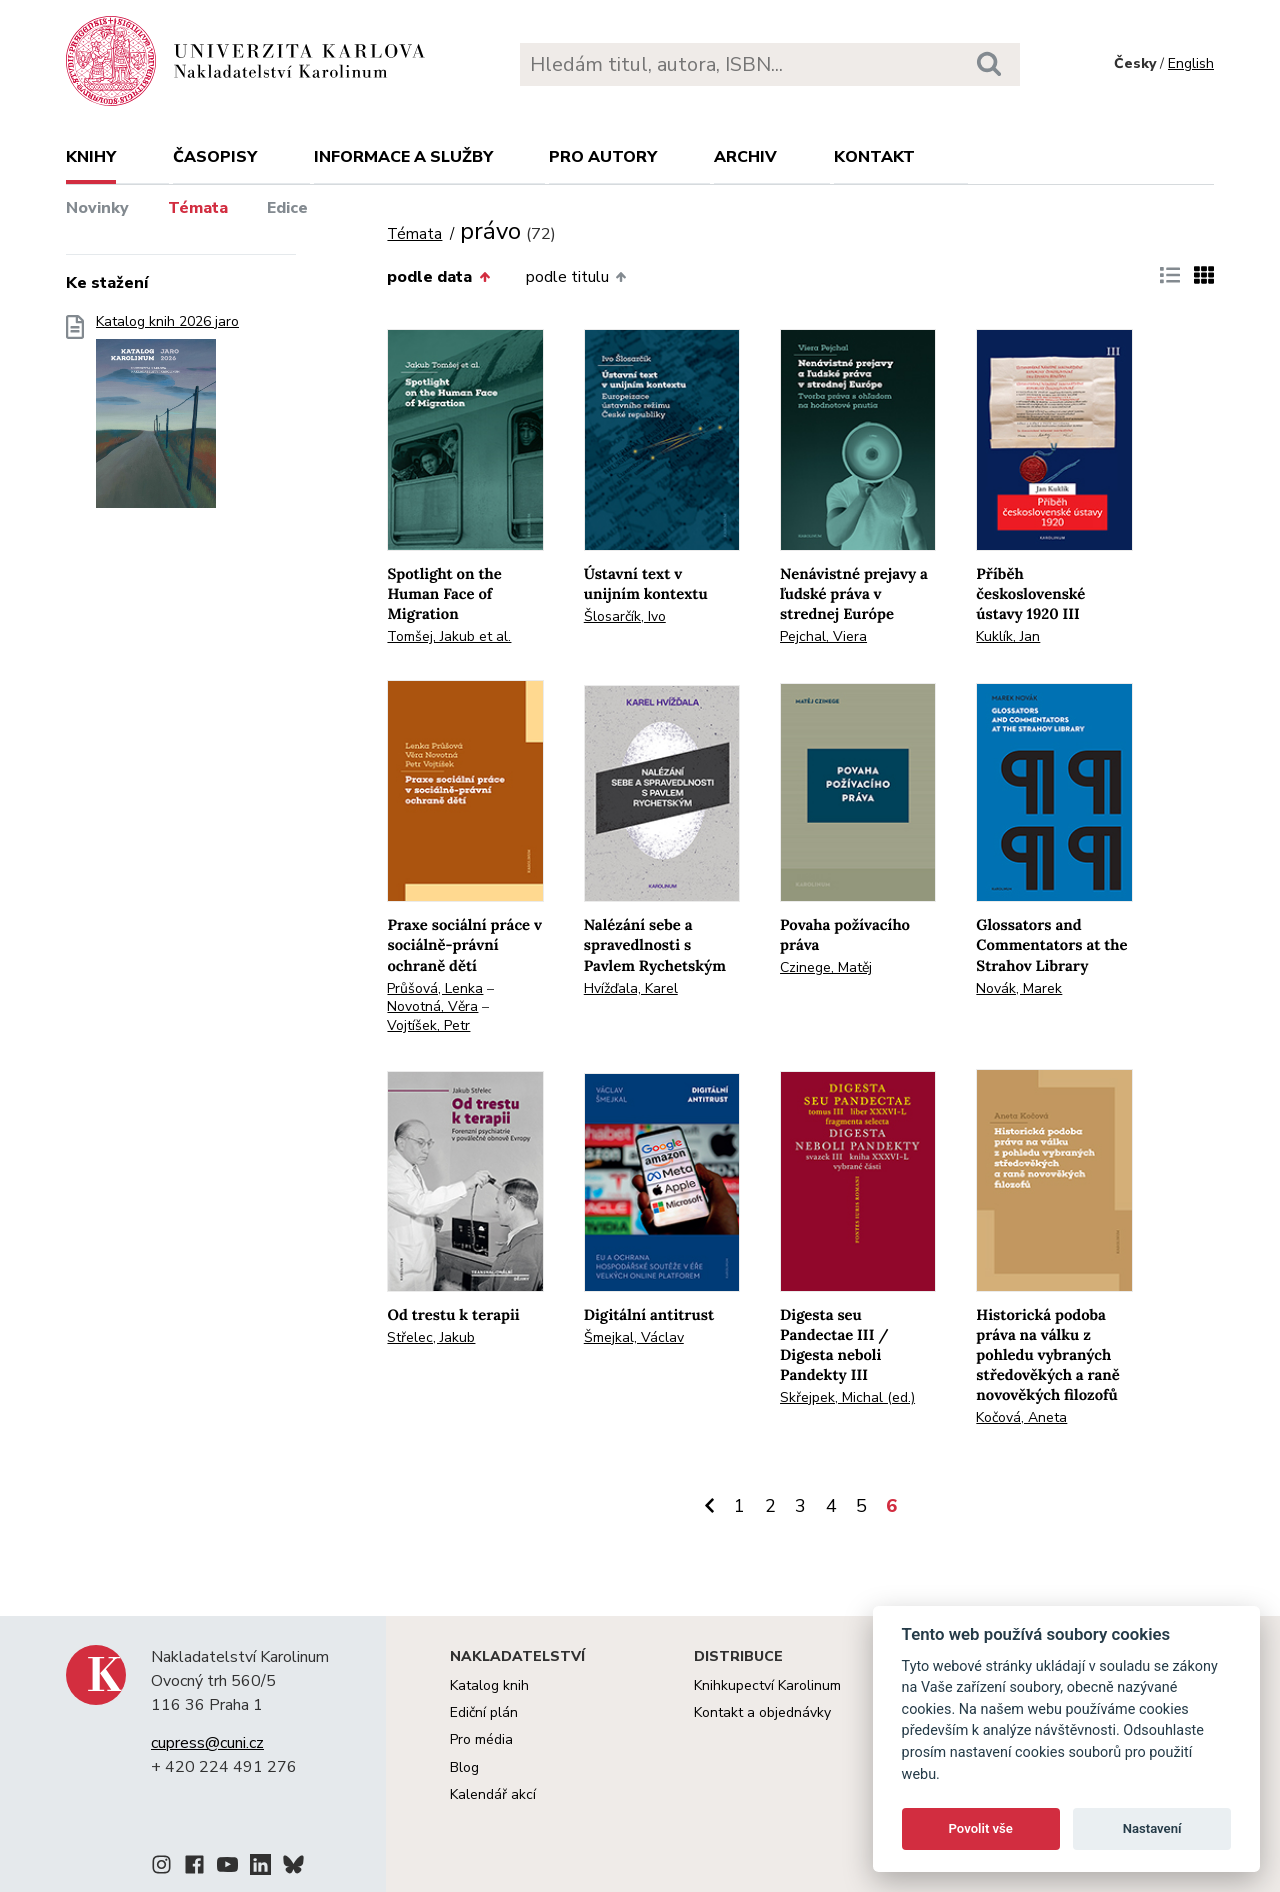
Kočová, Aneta (1021, 1417)
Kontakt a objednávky (762, 1712)
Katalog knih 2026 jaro (167, 417)
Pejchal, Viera (823, 636)
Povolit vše (981, 1828)
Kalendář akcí (493, 1794)
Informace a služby (403, 157)
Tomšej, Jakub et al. (449, 636)
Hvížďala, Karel (631, 988)
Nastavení (1152, 1828)
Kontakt (874, 157)
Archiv (745, 157)
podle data (438, 277)
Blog (464, 1767)
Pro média (481, 1739)
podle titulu (576, 277)
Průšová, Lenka (435, 988)
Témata (198, 208)
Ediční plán (484, 1712)
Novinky (97, 208)
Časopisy (215, 157)
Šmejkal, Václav (634, 1337)
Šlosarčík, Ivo (625, 616)
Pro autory (603, 157)
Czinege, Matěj (826, 967)
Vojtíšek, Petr (428, 1025)
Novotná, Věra (432, 1006)
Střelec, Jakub (431, 1337)
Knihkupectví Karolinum (767, 1685)
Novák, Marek (1019, 988)
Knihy (91, 157)
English (1191, 63)
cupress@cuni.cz (207, 1743)
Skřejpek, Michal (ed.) (847, 1397)
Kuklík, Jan (1008, 636)
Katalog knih (489, 1685)
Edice (287, 208)
